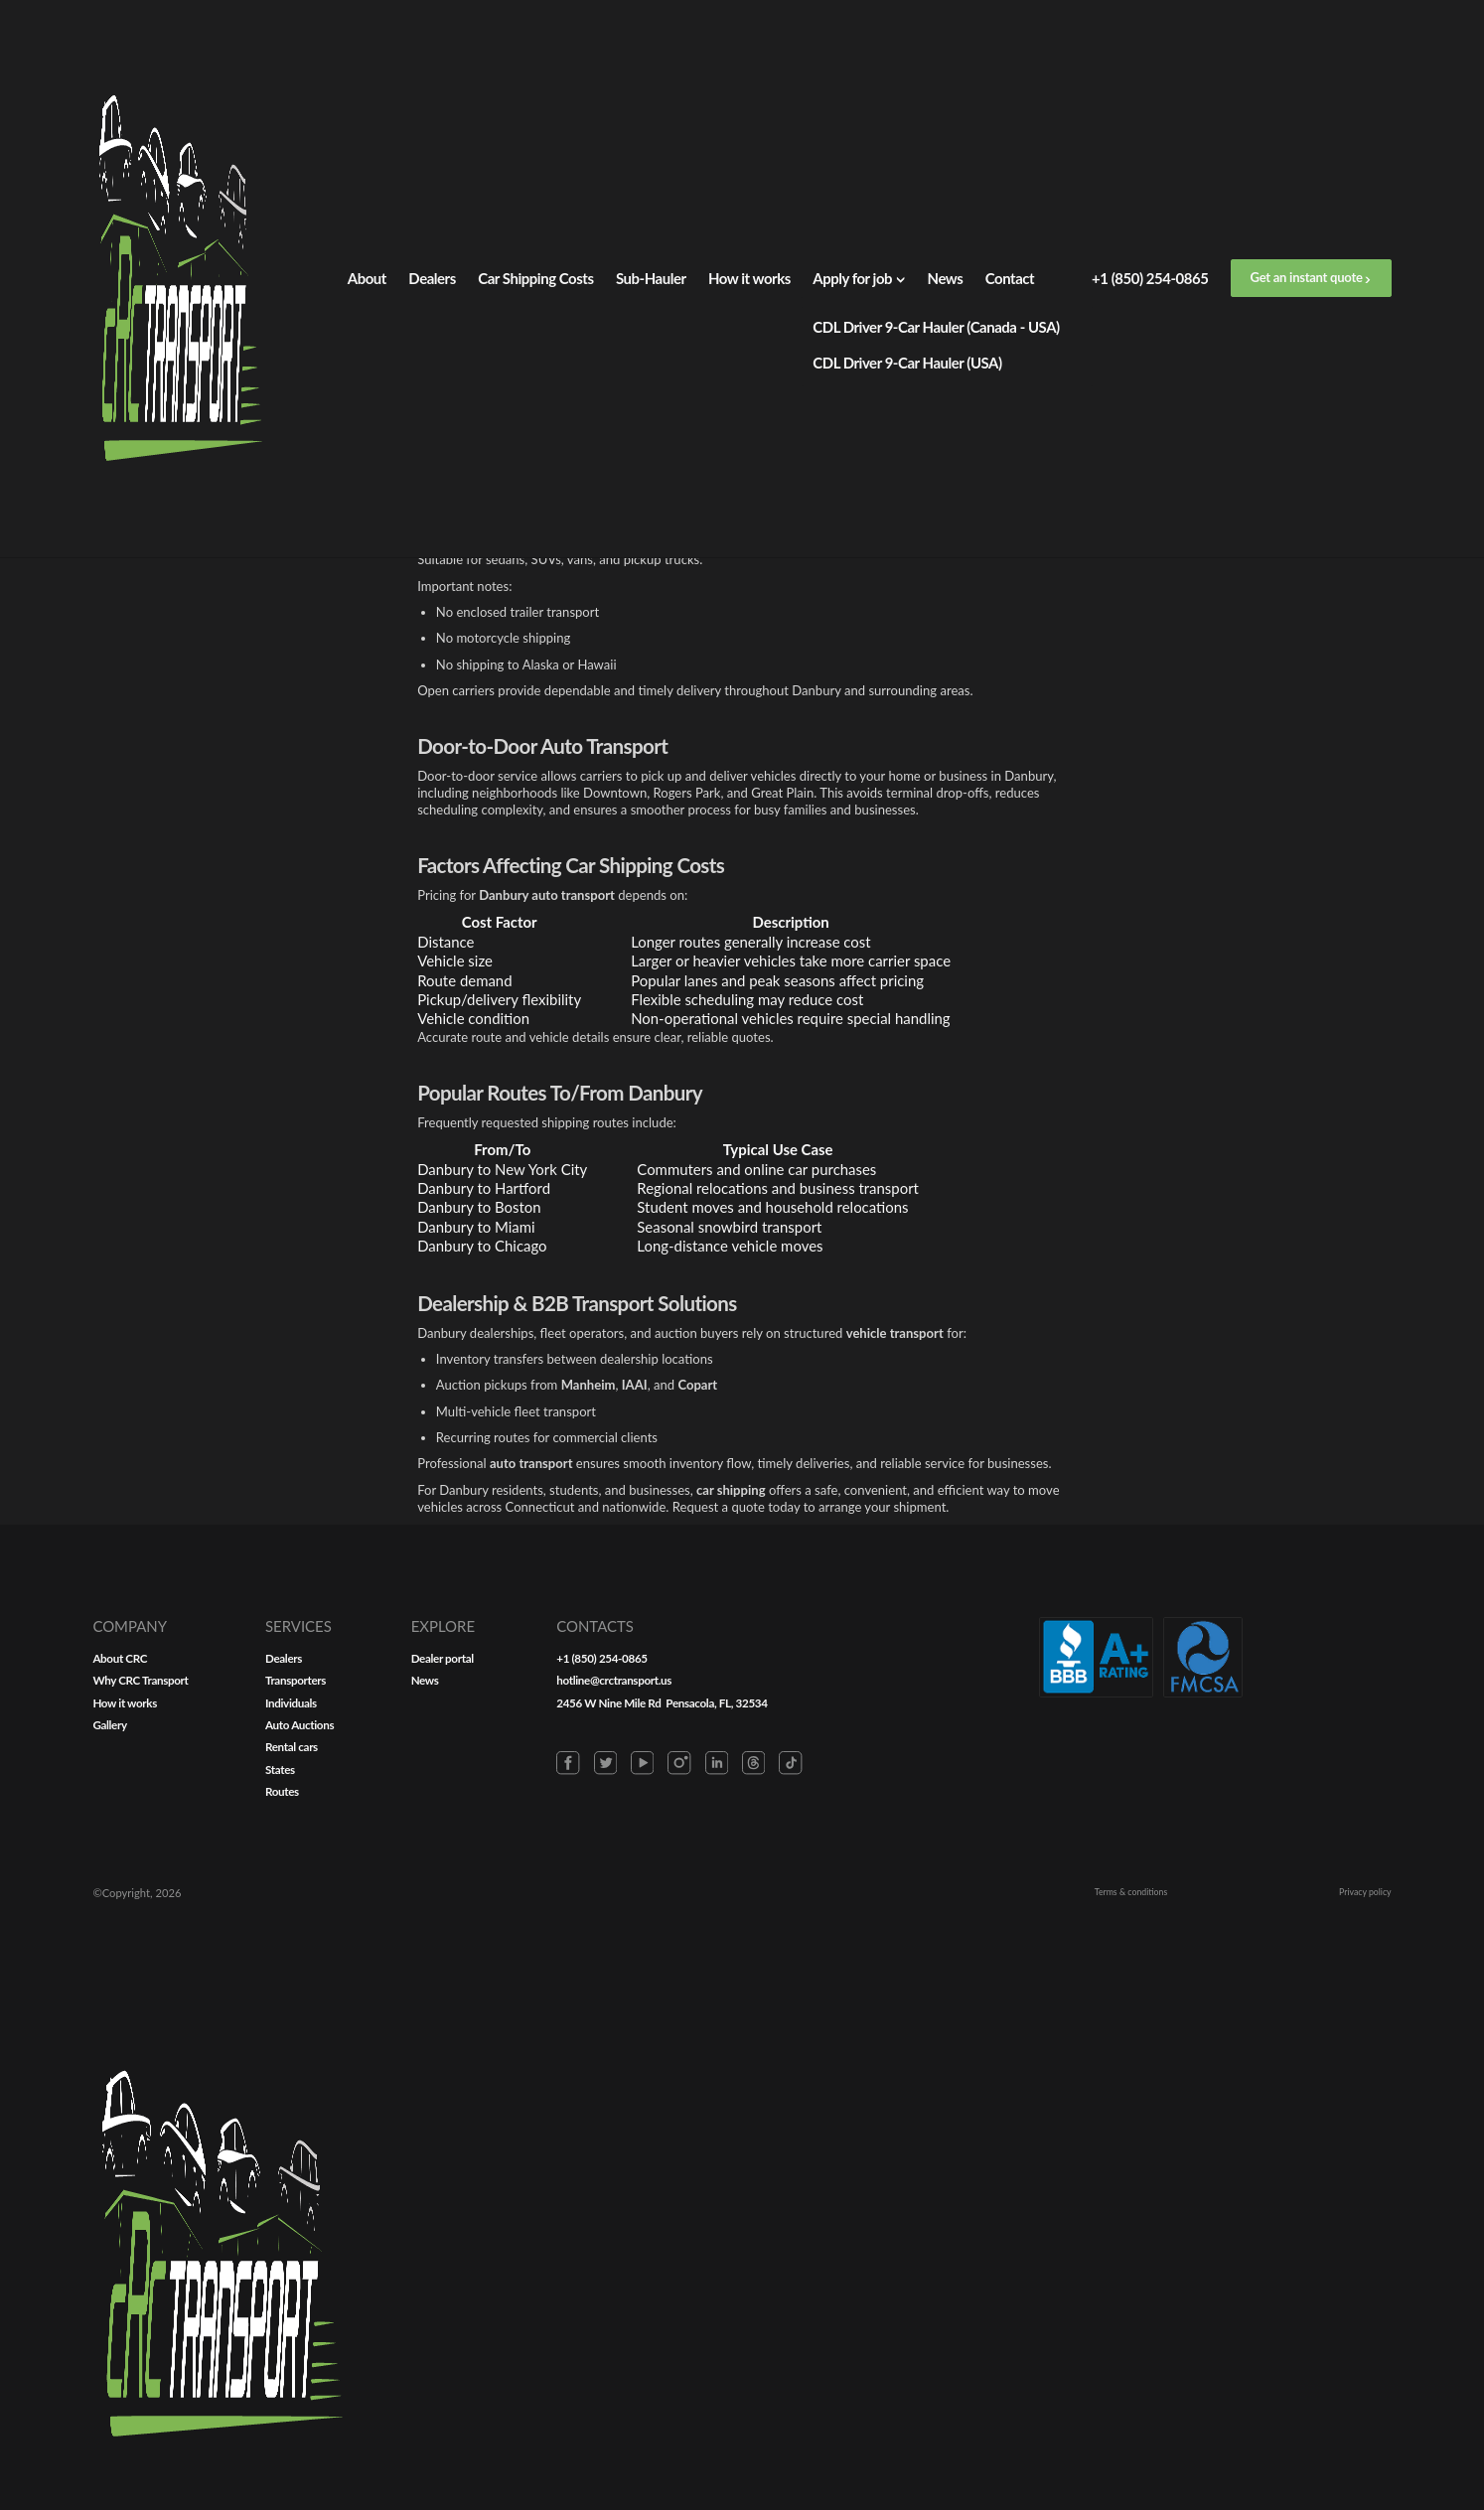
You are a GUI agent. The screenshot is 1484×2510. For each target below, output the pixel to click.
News (946, 278)
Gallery (522, 1746)
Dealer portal (969, 1662)
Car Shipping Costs (535, 278)
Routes (753, 1831)
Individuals (765, 1717)
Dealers (432, 278)
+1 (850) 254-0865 (1150, 278)
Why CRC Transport (562, 1689)
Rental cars (766, 1774)
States (751, 1802)
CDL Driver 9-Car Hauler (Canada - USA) (936, 327)
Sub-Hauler (651, 278)
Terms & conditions (1141, 2409)
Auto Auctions (776, 1746)
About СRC (535, 1662)
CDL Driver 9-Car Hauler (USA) (907, 362)
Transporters (771, 1689)
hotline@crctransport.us (1169, 1689)
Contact (1009, 278)
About (367, 278)
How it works (749, 278)
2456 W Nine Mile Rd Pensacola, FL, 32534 (1230, 1717)
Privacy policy (1357, 2409)
